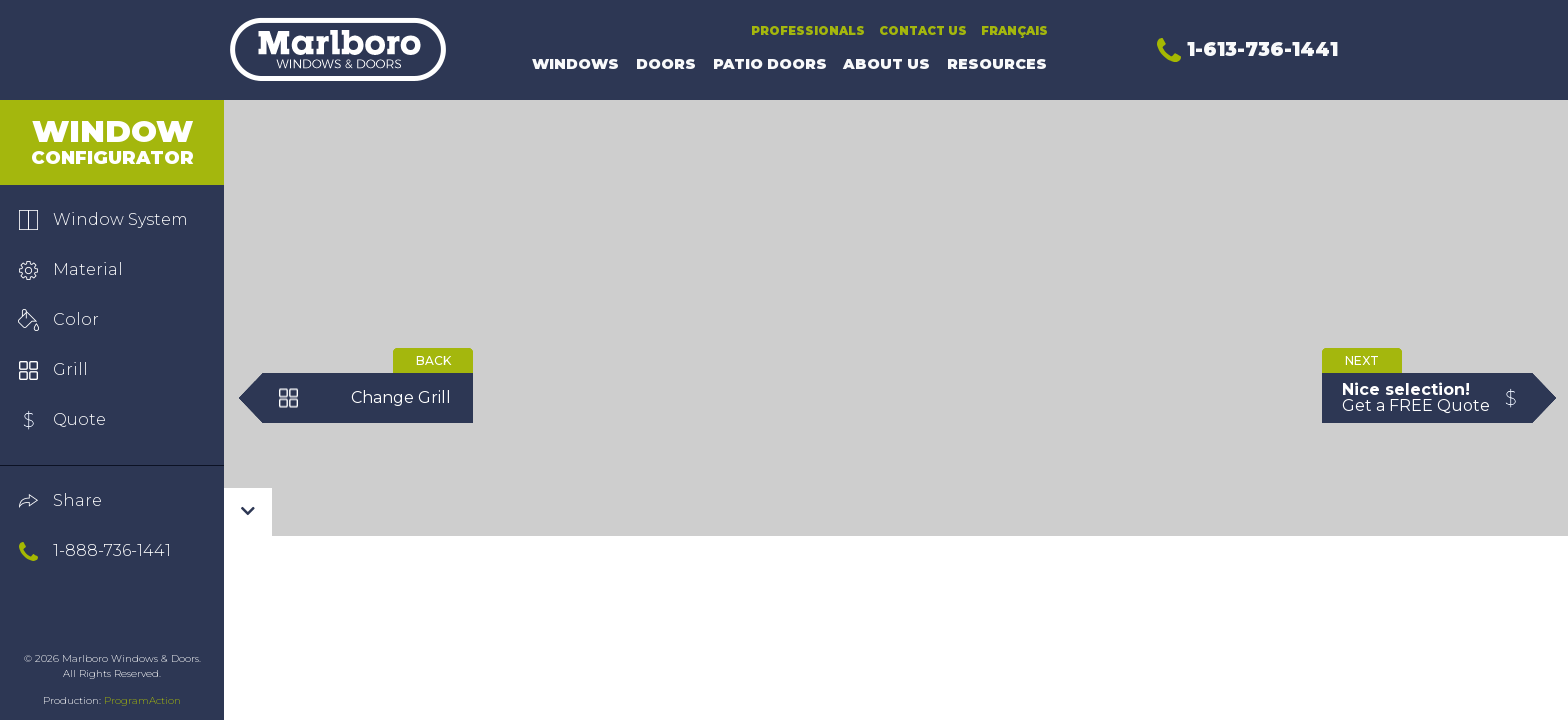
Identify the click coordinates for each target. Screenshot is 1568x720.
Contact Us (923, 31)
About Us (886, 64)
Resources (997, 64)
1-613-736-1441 (1247, 49)
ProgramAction (142, 700)
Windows (575, 64)
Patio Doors (770, 64)
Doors (666, 64)
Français (1014, 31)
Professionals (808, 31)
